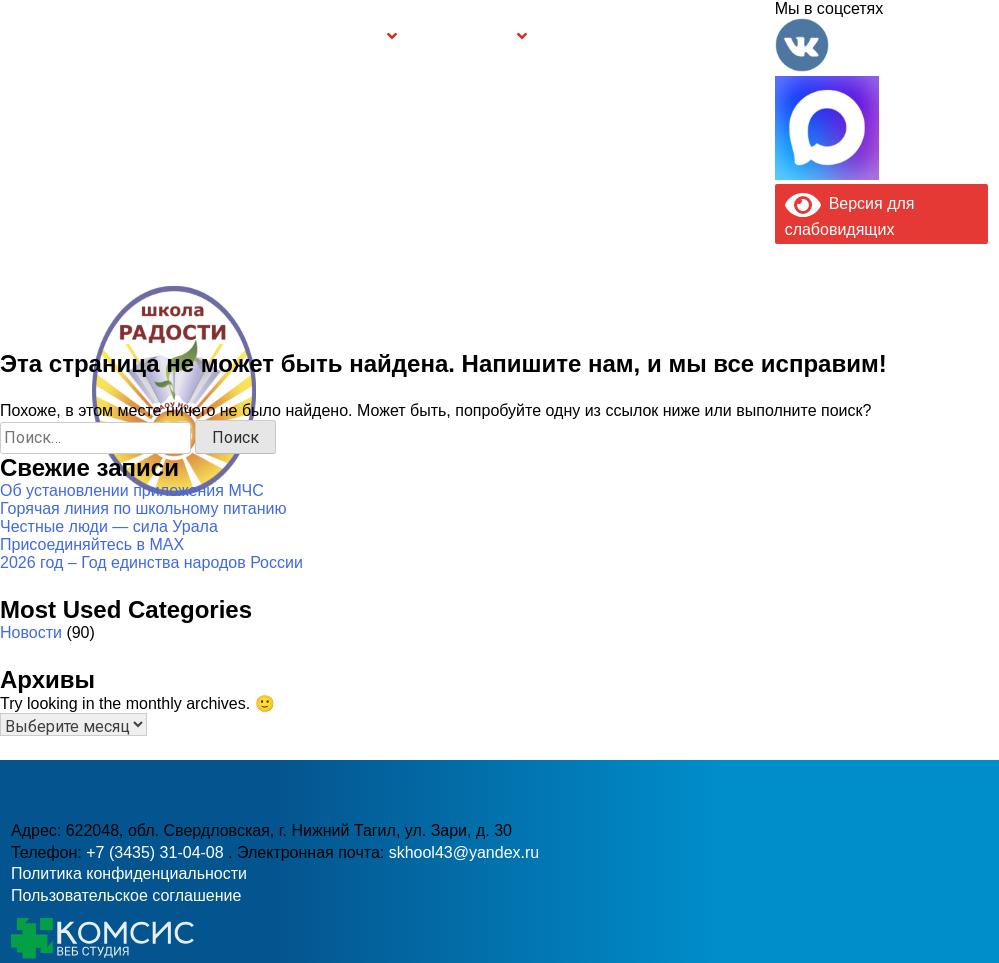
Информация (21, 33)
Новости (31, 632)
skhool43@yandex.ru (713, 430)
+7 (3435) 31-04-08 (434, 430)
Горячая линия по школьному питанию (143, 508)
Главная (70, 36)
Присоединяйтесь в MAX (92, 544)
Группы (357, 37)
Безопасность (465, 37)
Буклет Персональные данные (599, 36)
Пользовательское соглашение (126, 895)
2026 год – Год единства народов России (151, 562)
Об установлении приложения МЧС (132, 490)
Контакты (732, 36)
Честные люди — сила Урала (109, 526)
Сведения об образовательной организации (179, 36)
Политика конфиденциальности (129, 873)
